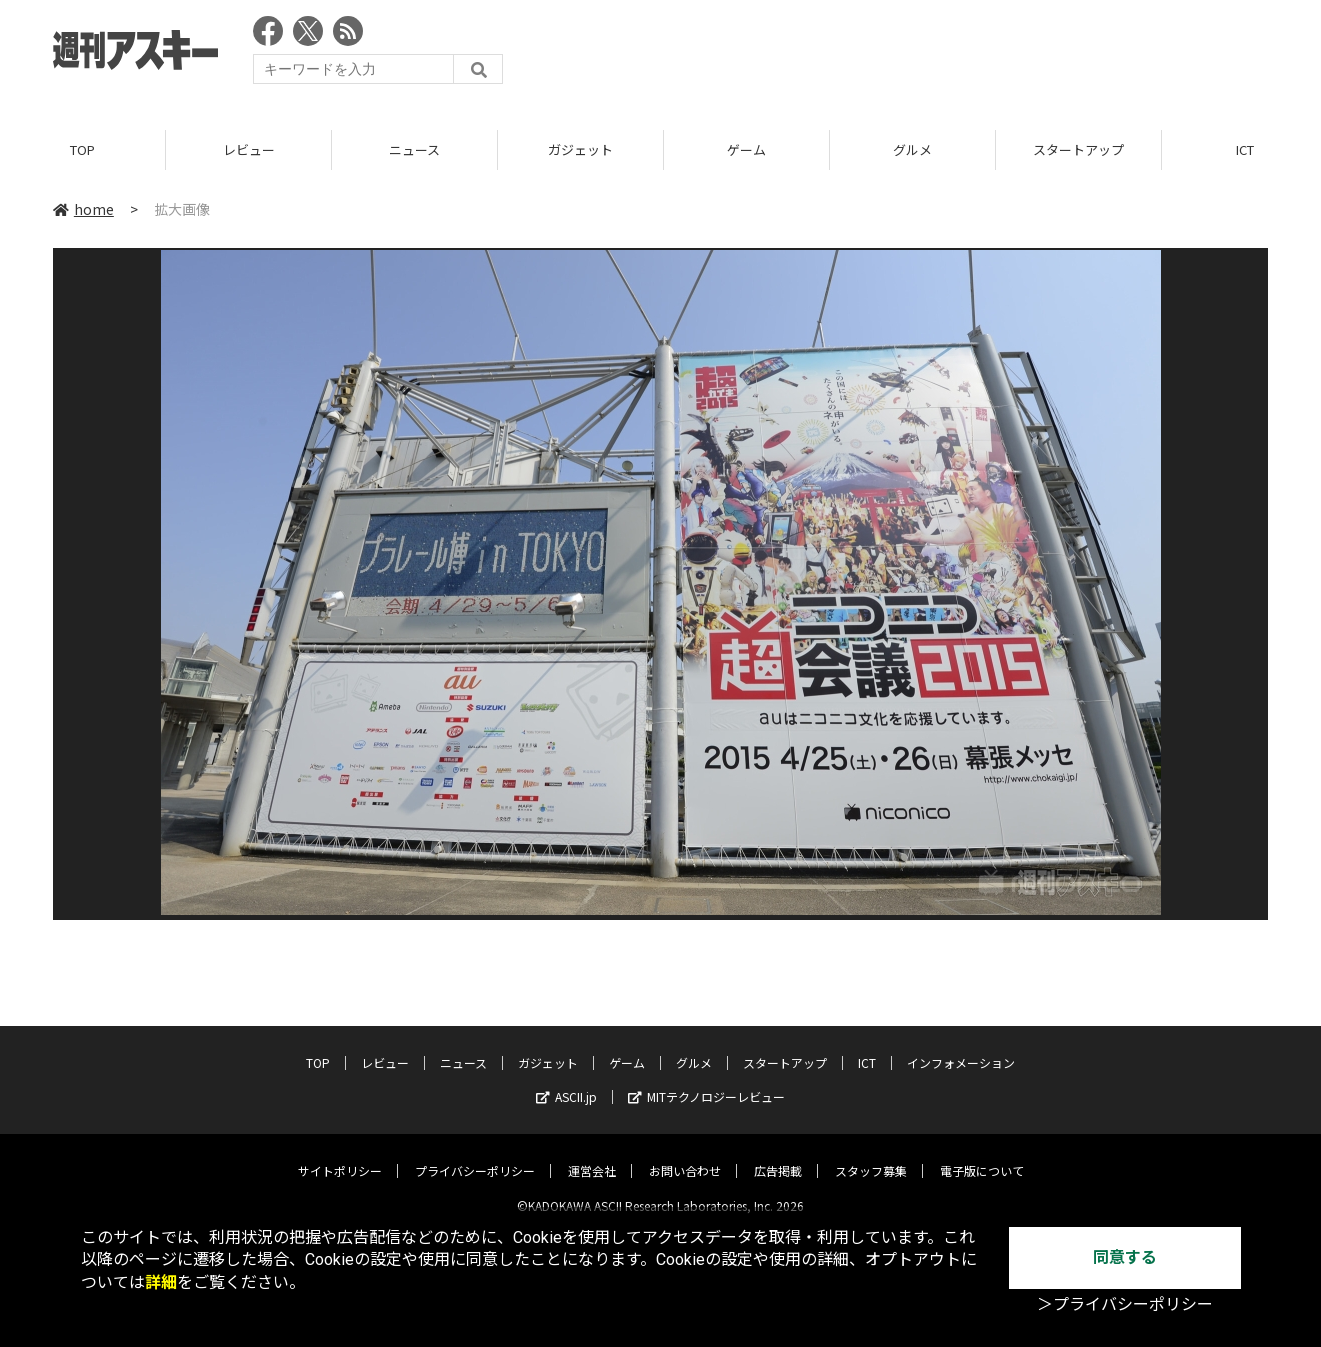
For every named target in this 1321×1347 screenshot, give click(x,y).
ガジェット (580, 149)
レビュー (249, 149)
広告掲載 (778, 1154)
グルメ (912, 149)
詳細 (161, 1282)
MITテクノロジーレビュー (706, 1080)
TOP (82, 149)
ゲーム (746, 149)
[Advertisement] (904, 55)
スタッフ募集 (871, 1154)
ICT (867, 1046)
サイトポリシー (340, 1154)
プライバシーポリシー (475, 1154)
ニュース (414, 149)
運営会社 (592, 1154)
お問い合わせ (685, 1154)
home (83, 209)
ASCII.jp (566, 1080)
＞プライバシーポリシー (1125, 1304)
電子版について (982, 1154)
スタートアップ (1078, 149)
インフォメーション (961, 1046)
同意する (1125, 1257)
